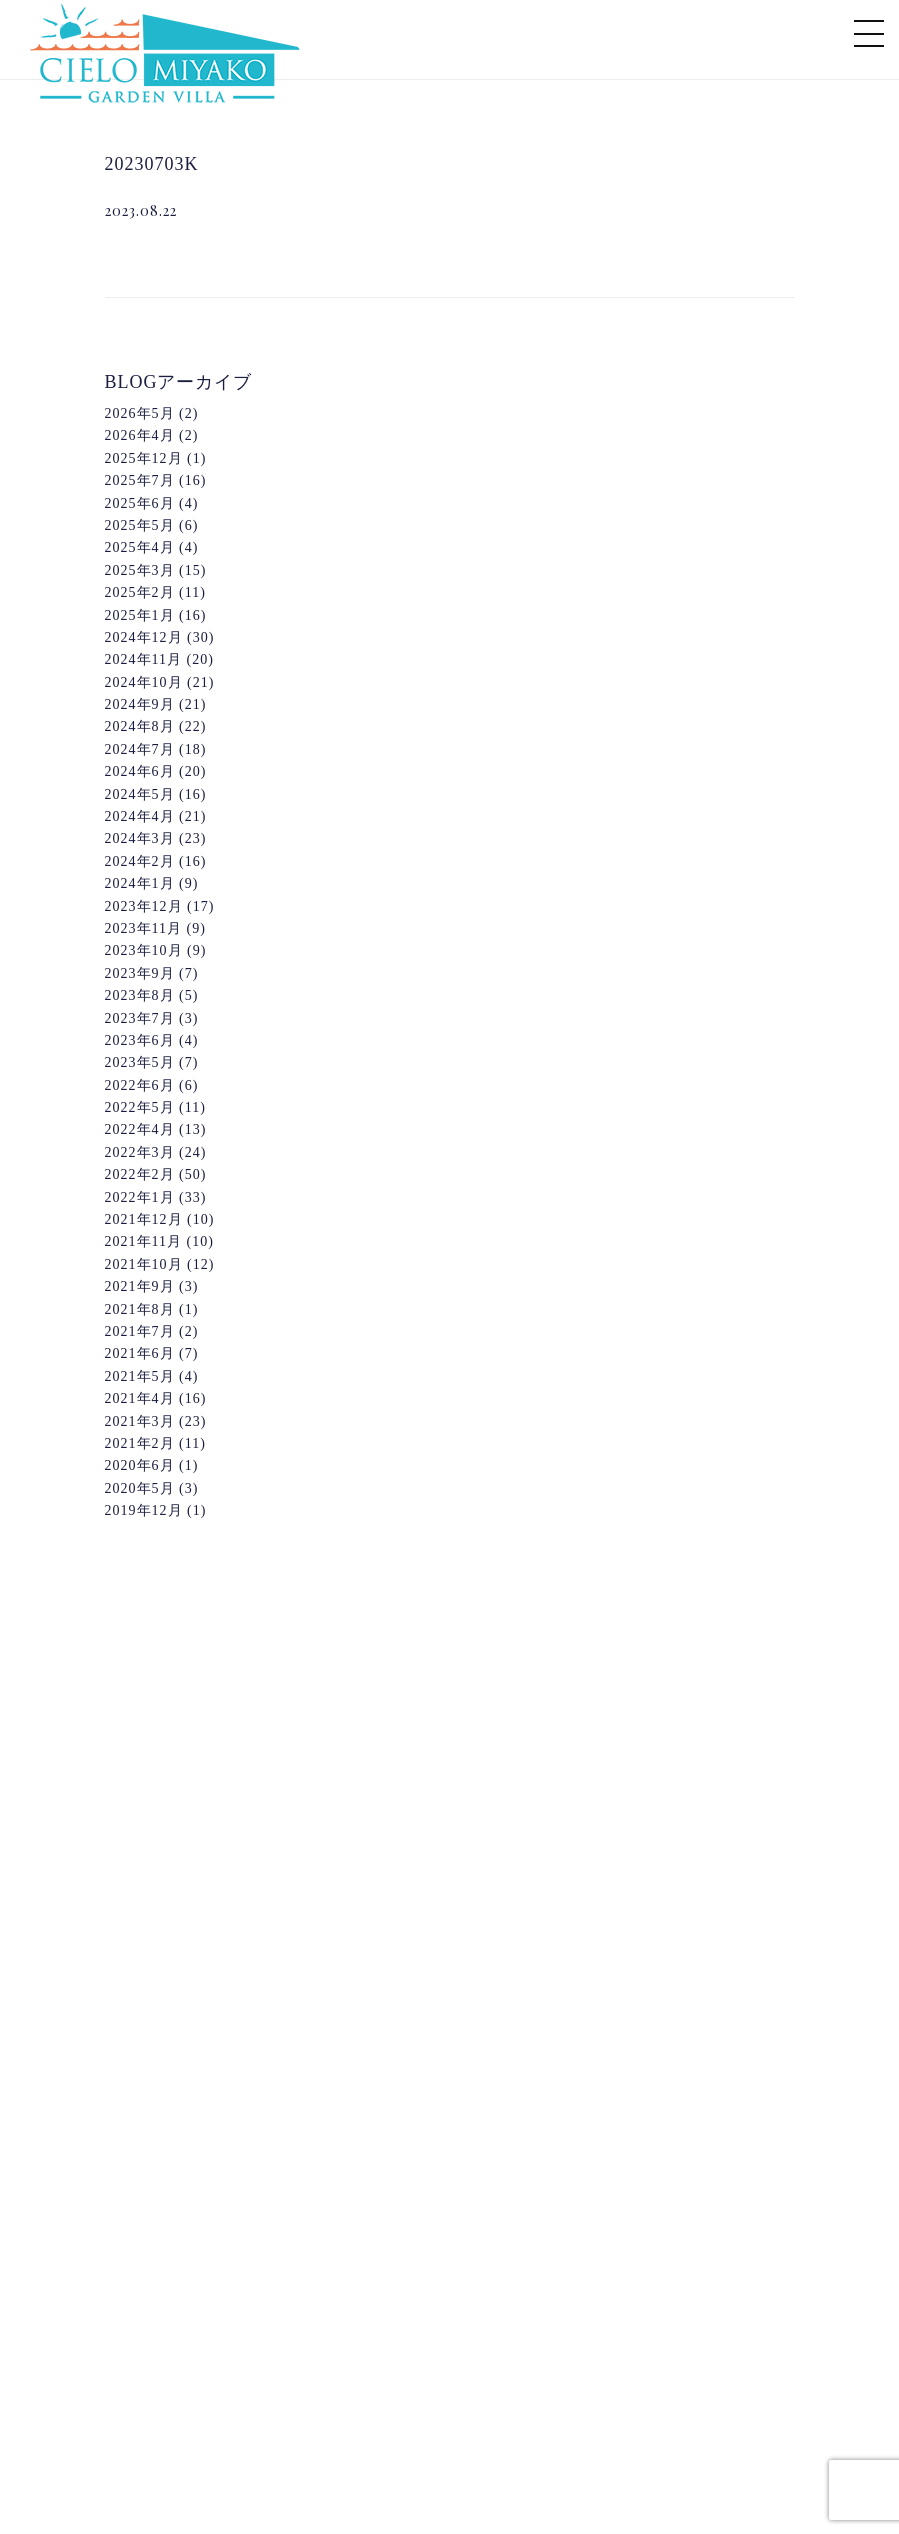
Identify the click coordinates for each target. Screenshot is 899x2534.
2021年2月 (140, 1443)
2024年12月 (144, 637)
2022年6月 (140, 1085)
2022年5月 (140, 1107)
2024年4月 (140, 816)
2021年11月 (143, 1241)
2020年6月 (140, 1465)
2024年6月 (140, 771)
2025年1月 (140, 615)
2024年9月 (140, 704)
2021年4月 (140, 1398)
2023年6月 (140, 1040)
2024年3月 (140, 838)
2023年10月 (144, 950)
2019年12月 (144, 1510)
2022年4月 (140, 1129)
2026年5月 (140, 413)
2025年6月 (140, 503)
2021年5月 (140, 1376)
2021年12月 (144, 1219)
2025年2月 (140, 592)
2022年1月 (140, 1197)
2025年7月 (140, 480)
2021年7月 (140, 1331)
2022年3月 (140, 1152)
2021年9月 (140, 1286)
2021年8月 (140, 1309)
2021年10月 (144, 1264)
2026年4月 (140, 435)
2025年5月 (140, 525)
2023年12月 (144, 906)
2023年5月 (140, 1062)
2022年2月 (140, 1174)
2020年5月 (140, 1488)
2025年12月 (144, 458)
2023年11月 (143, 928)
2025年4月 (140, 547)
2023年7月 (140, 1018)
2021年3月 (140, 1421)
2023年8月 (140, 995)
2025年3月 (140, 570)
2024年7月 (140, 749)
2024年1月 (140, 883)
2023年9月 (140, 973)
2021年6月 (140, 1353)
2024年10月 (144, 682)
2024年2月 (140, 861)
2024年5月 (140, 794)
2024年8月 (140, 726)
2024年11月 (143, 659)
